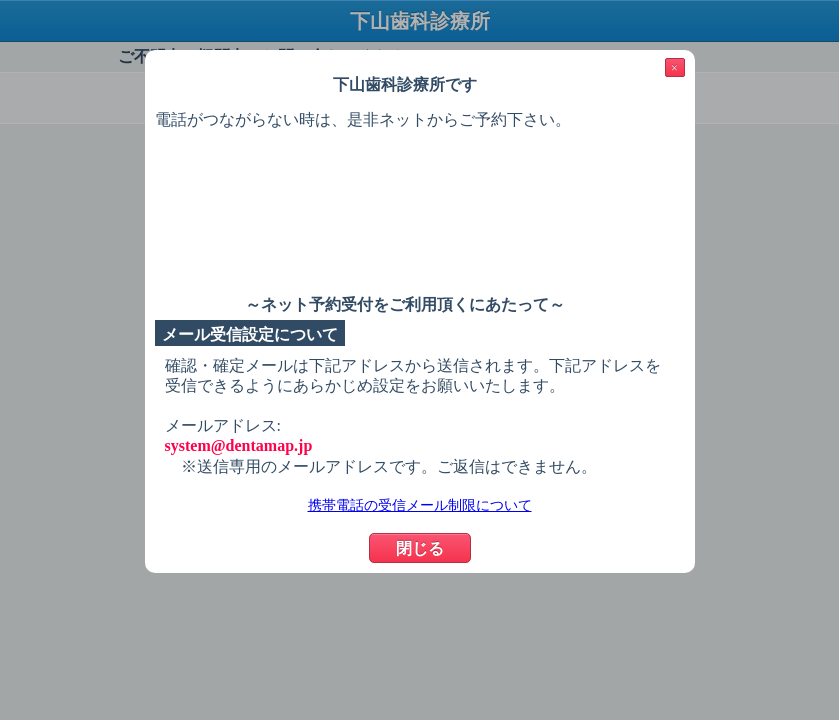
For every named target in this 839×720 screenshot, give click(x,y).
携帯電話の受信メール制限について (420, 505)
